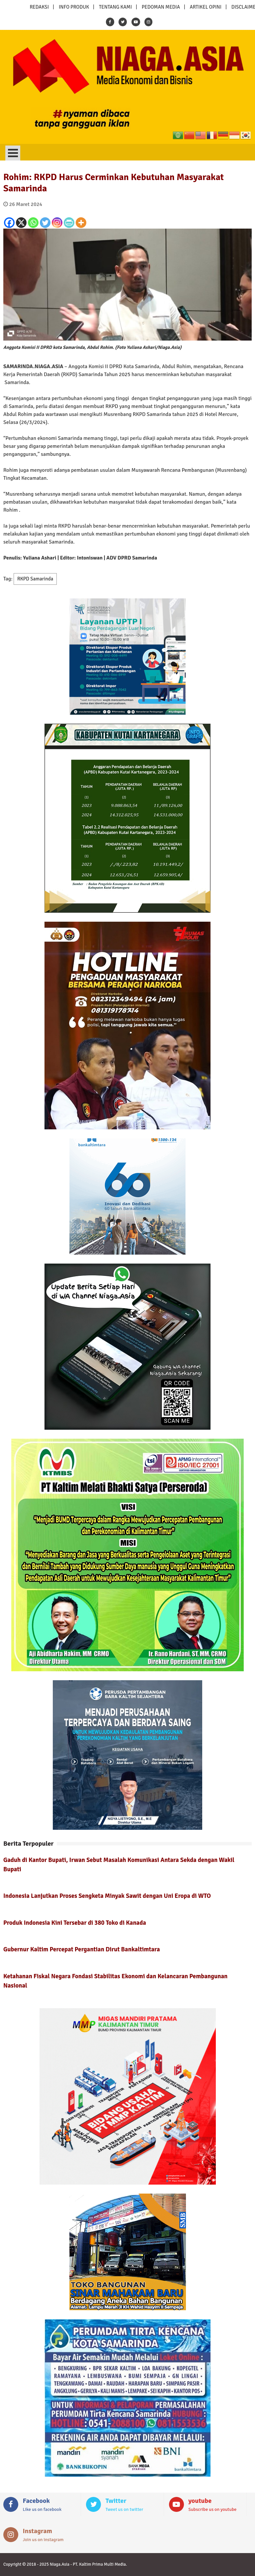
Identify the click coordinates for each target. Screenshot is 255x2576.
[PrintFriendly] (69, 222)
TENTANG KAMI (115, 7)
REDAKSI (39, 7)
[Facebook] (9, 222)
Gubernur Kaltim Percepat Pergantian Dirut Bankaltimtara (81, 1949)
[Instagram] (57, 222)
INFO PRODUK (74, 7)
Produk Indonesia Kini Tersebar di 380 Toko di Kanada (74, 1922)
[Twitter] (45, 222)
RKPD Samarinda (35, 579)
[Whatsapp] (33, 222)
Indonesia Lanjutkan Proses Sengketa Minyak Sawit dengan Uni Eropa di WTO (107, 1896)
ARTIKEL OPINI (205, 7)
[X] (21, 222)
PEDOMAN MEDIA (161, 7)
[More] (81, 222)
